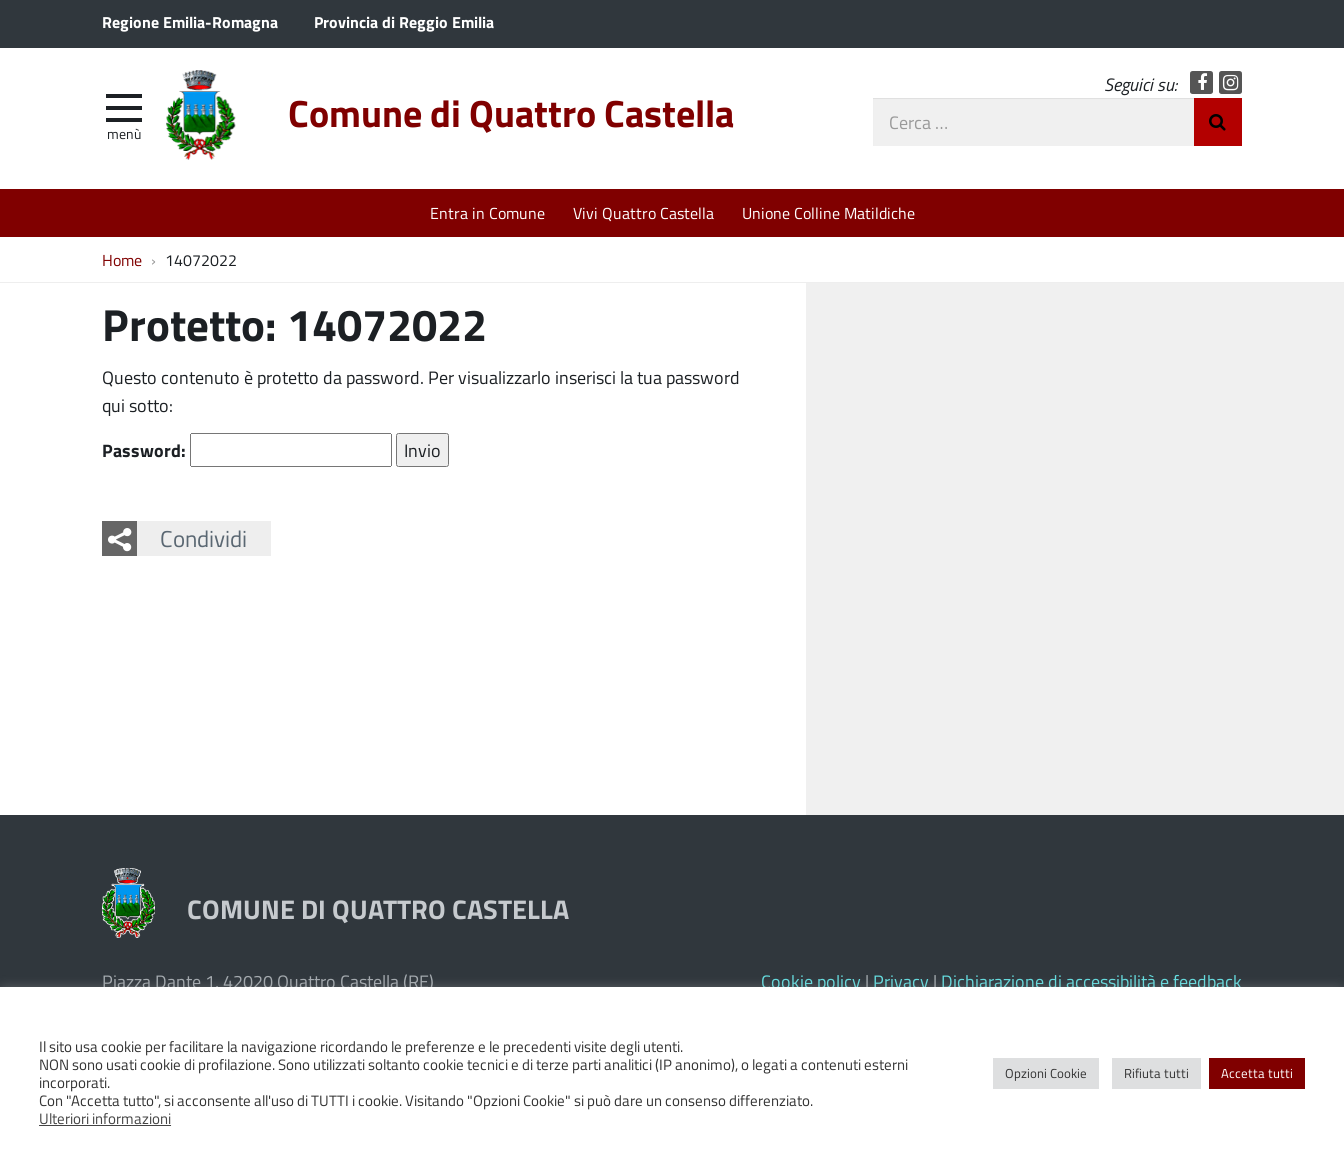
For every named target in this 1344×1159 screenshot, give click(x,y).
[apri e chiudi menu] (124, 106)
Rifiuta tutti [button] (1156, 1073)
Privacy (901, 981)
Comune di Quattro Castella (511, 112)
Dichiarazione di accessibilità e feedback (1091, 981)
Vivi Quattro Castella (643, 212)
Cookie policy (811, 981)
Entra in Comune (487, 212)
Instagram (1230, 82)
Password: (247, 450)
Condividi (203, 538)
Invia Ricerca (1218, 122)
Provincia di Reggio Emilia (404, 21)
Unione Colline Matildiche (828, 212)
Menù (124, 133)
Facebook (1201, 82)
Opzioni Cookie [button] (1046, 1073)
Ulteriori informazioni (105, 1118)
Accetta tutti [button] (1257, 1073)
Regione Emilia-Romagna (190, 21)
